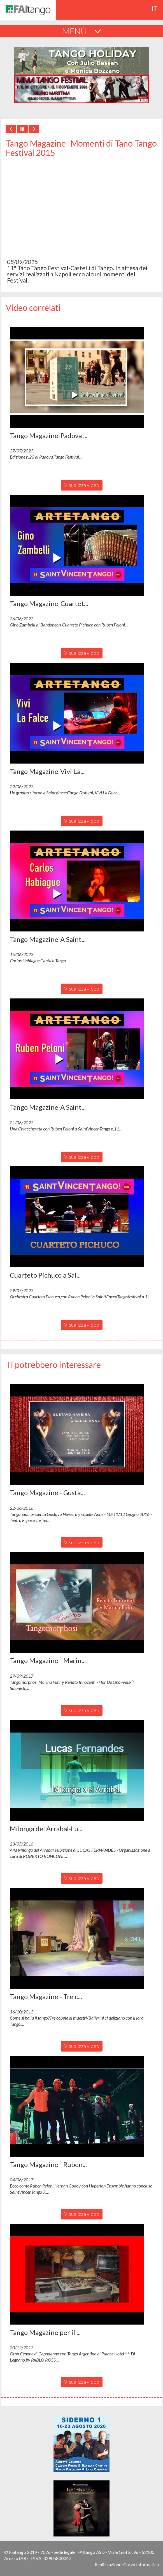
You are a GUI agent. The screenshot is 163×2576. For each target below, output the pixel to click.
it (155, 8)
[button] (77, 377)
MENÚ (81, 31)
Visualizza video (81, 485)
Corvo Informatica (141, 2564)
